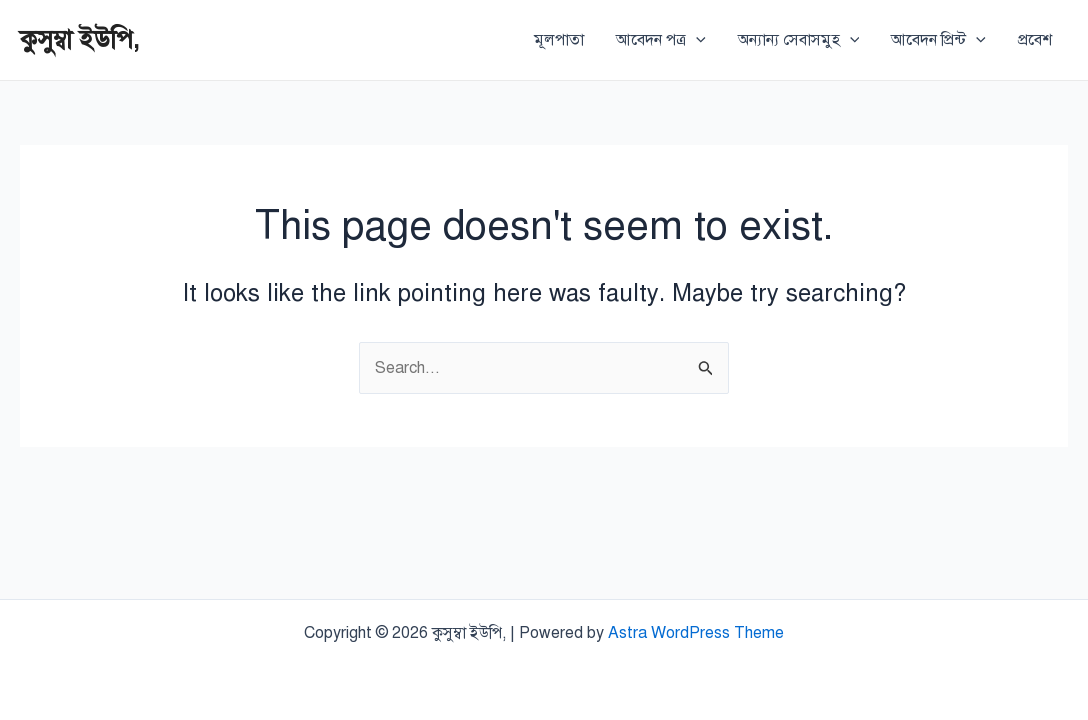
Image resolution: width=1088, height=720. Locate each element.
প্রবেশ (1035, 40)
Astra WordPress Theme (696, 633)
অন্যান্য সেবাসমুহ (799, 40)
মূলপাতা (559, 40)
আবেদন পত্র (661, 40)
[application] (696, 40)
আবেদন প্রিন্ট (938, 40)
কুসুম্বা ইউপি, (80, 39)
